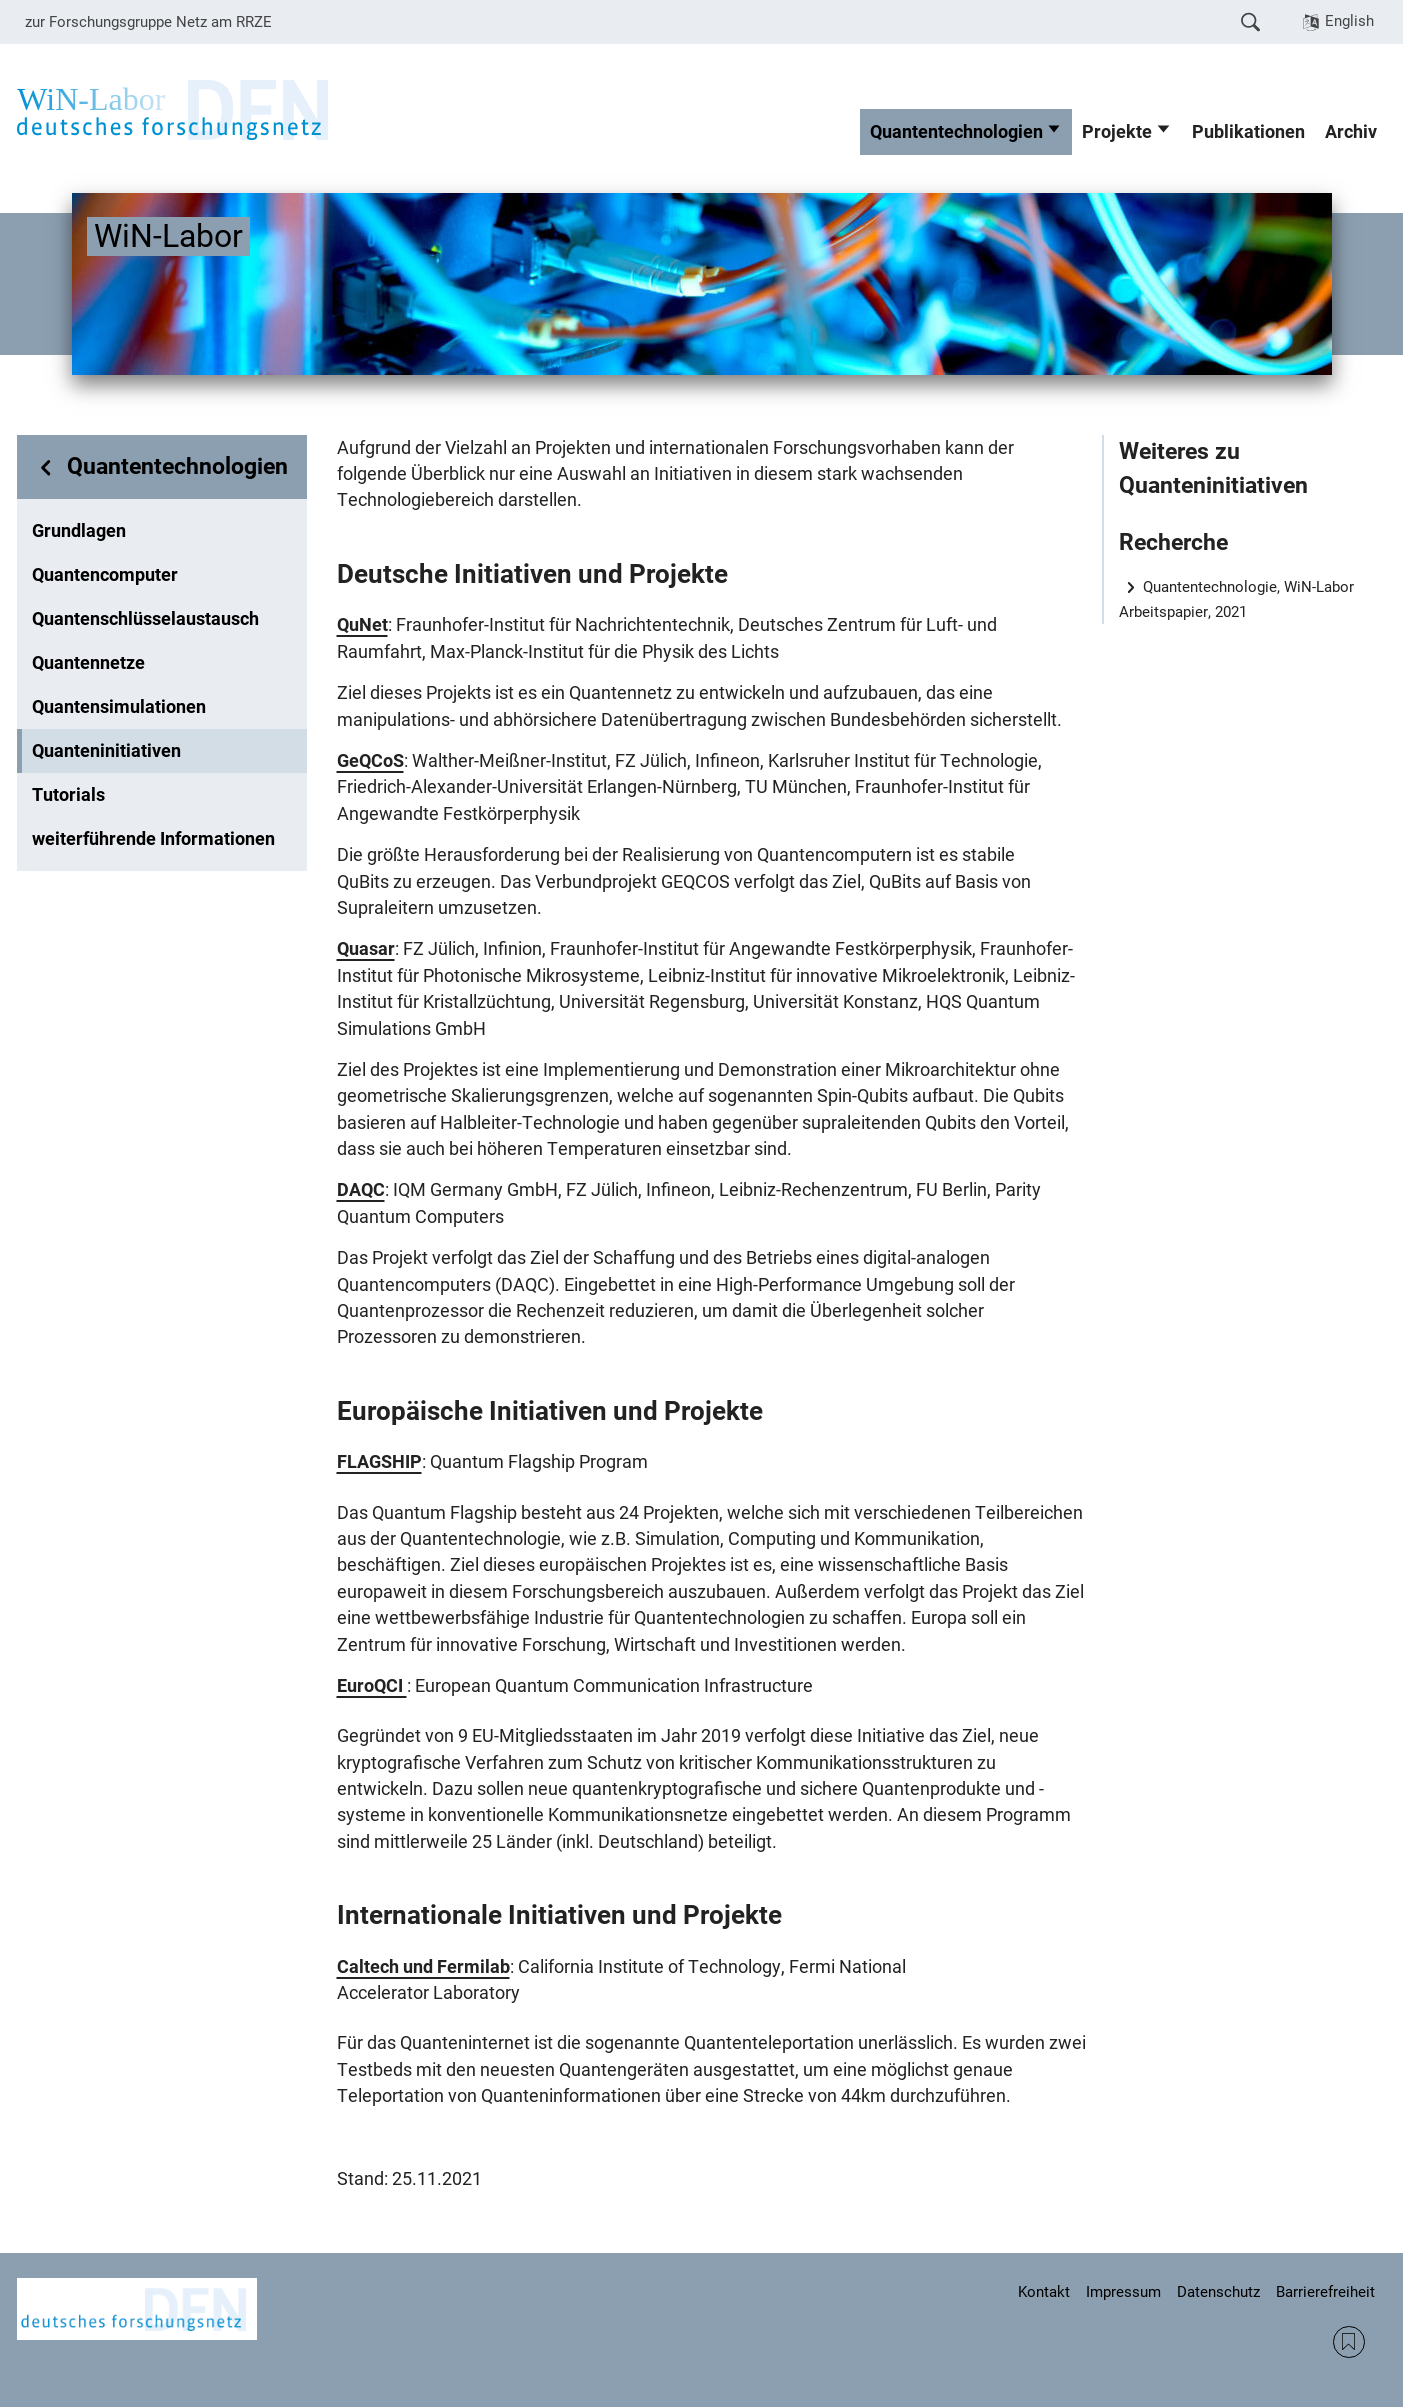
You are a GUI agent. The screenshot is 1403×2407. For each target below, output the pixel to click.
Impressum (1123, 2292)
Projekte (1117, 132)
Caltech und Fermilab (423, 1967)
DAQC (361, 1190)
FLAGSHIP (379, 1462)
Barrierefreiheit (1325, 2292)
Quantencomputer (105, 575)
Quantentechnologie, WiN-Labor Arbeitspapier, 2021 (1237, 599)
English (1349, 21)
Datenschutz (1218, 2292)
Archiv (1351, 132)
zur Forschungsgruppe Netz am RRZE (148, 22)
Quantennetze (88, 663)
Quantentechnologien (956, 132)
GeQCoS (370, 761)
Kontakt (1044, 2292)
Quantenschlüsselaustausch (145, 619)
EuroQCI (372, 1686)
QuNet (362, 625)
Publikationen (1248, 132)
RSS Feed (1349, 2342)
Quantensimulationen (119, 707)
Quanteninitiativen (106, 751)
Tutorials (68, 795)
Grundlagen (79, 531)
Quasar (366, 949)
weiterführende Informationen (153, 839)
